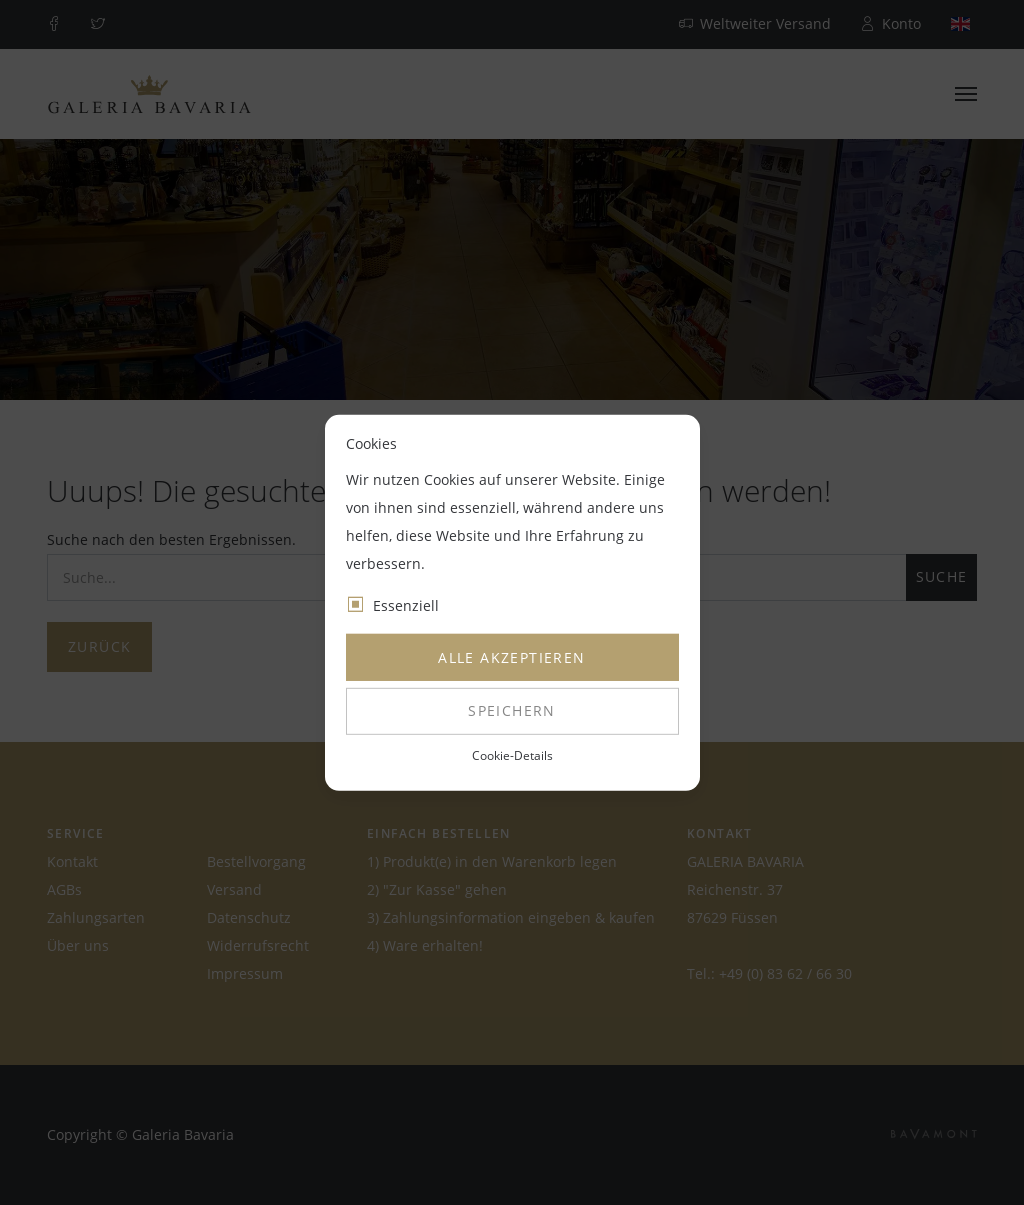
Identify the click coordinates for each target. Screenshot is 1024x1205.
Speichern (512, 710)
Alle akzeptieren (511, 657)
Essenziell (406, 605)
